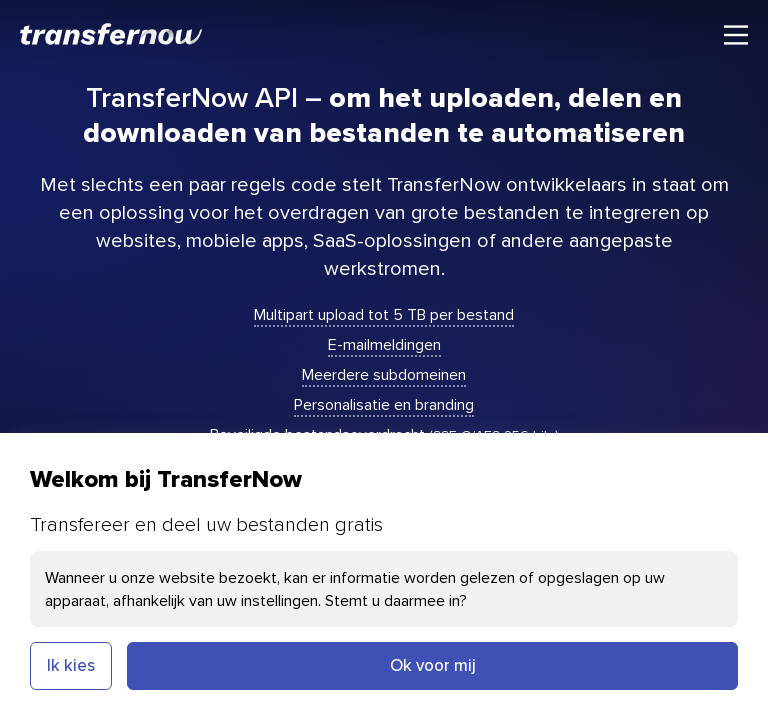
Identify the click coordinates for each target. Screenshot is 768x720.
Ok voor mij (433, 665)
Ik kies (71, 665)
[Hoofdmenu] (736, 35)
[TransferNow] (112, 34)
